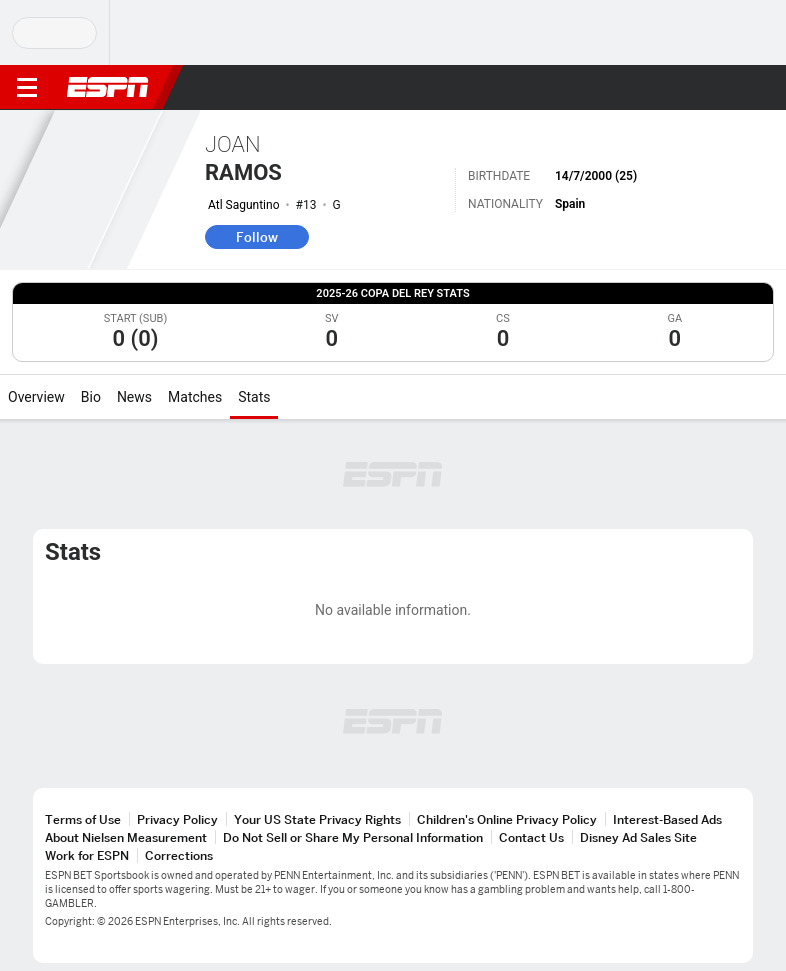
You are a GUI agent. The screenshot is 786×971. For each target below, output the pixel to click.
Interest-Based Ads (667, 819)
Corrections (179, 855)
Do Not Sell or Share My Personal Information (353, 837)
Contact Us (531, 837)
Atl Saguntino (244, 205)
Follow (257, 237)
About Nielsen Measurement (126, 837)
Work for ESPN (87, 855)
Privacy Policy (177, 819)
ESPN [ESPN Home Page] (108, 87)
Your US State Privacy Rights (317, 819)
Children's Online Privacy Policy (507, 819)
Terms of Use (83, 819)
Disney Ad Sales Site (638, 837)
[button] (731, 88)
